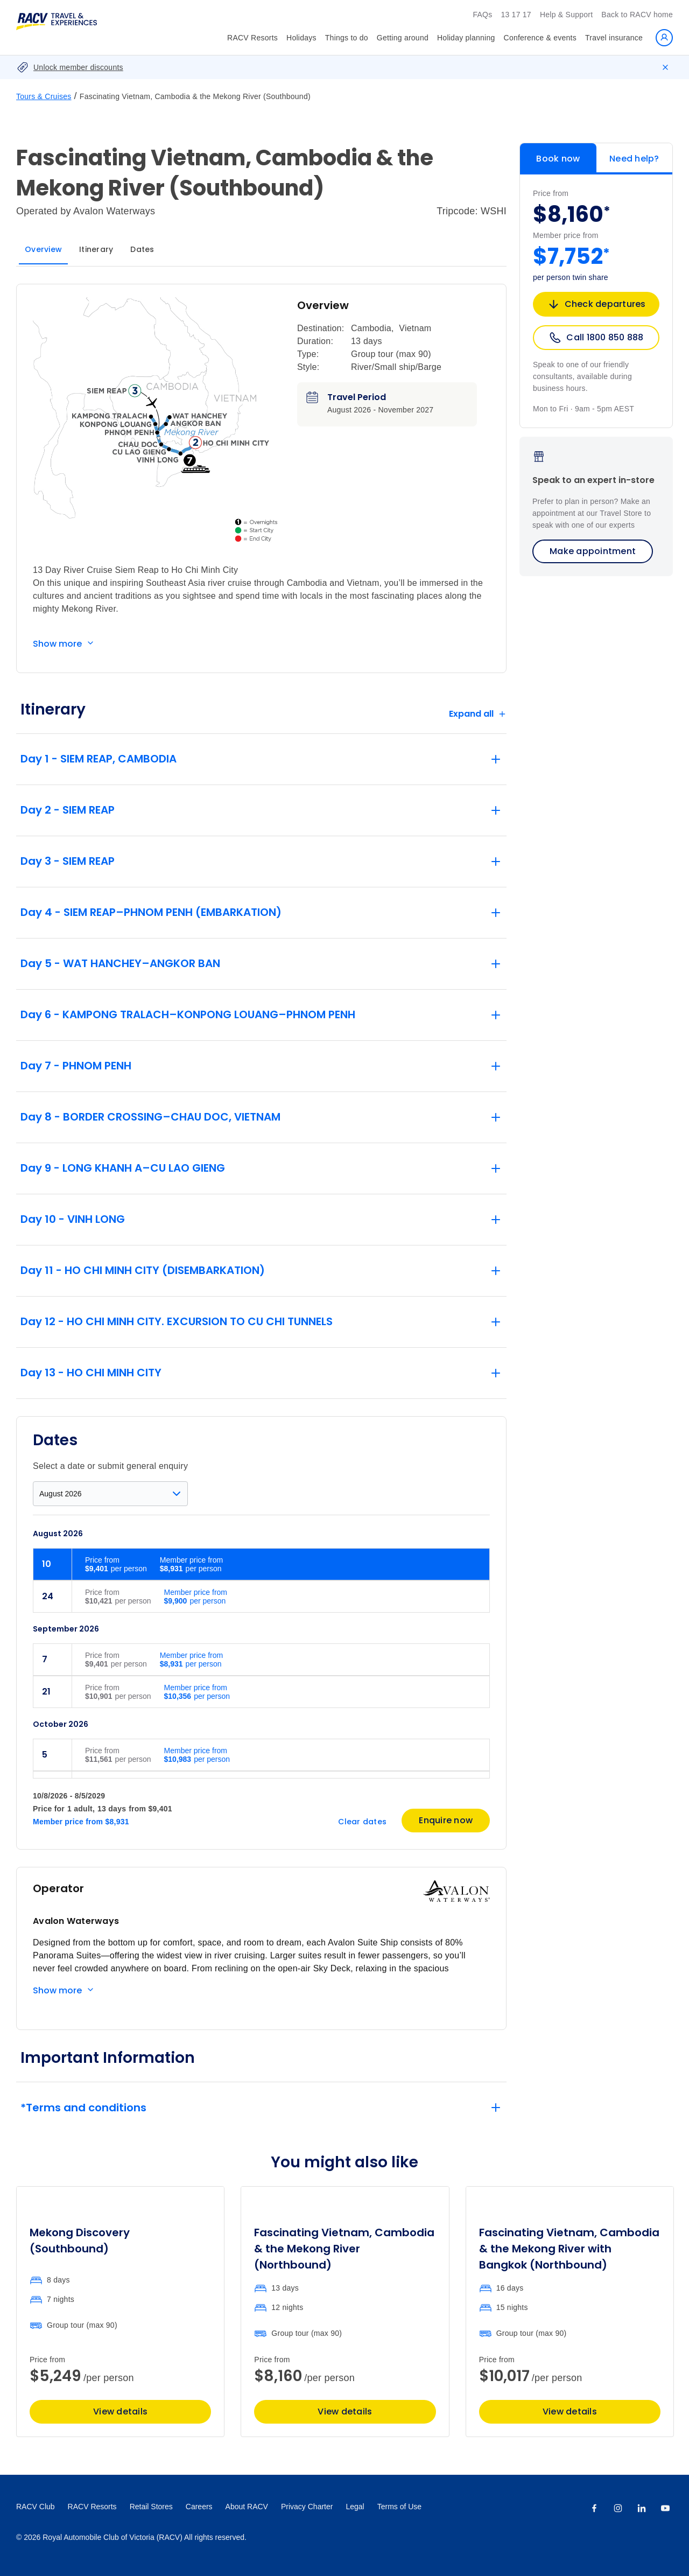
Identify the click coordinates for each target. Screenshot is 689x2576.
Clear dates (362, 1821)
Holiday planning (466, 37)
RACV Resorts (252, 37)
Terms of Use (399, 2506)
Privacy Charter (307, 2506)
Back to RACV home (637, 14)
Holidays (301, 37)
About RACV (247, 2506)
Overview (43, 249)
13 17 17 (516, 14)
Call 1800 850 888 (596, 337)
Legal (355, 2506)
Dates (142, 249)
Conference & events (540, 37)
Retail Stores (151, 2506)
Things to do (346, 37)
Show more (57, 644)
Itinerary (96, 249)
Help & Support (566, 14)
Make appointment (593, 551)
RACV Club (35, 2506)
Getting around (402, 37)
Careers (199, 2506)
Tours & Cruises (44, 96)
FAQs (482, 14)
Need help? (634, 158)
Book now (558, 158)
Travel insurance (614, 37)
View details (120, 2411)
